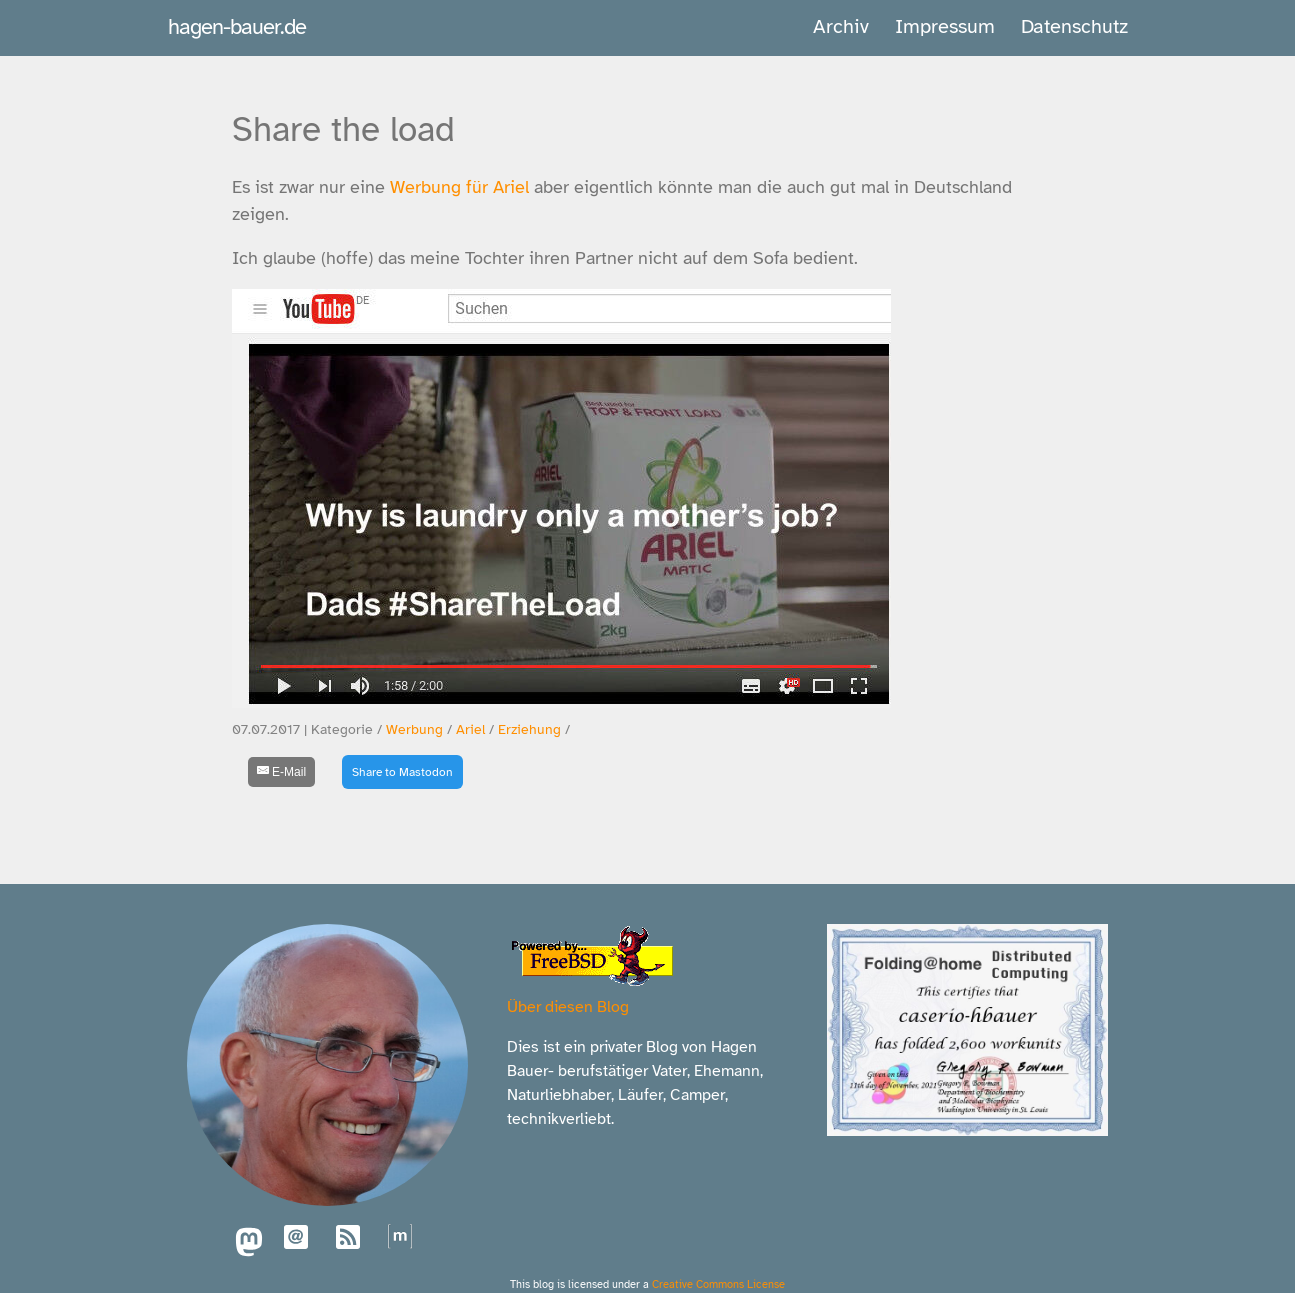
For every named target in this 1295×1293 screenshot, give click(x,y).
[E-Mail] (282, 772)
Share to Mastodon (402, 772)
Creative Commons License (718, 1284)
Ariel (470, 729)
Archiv (841, 26)
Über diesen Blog (568, 1007)
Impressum (945, 26)
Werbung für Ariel (459, 187)
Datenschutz (1074, 26)
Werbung (414, 729)
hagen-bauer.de (237, 26)
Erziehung (529, 729)
